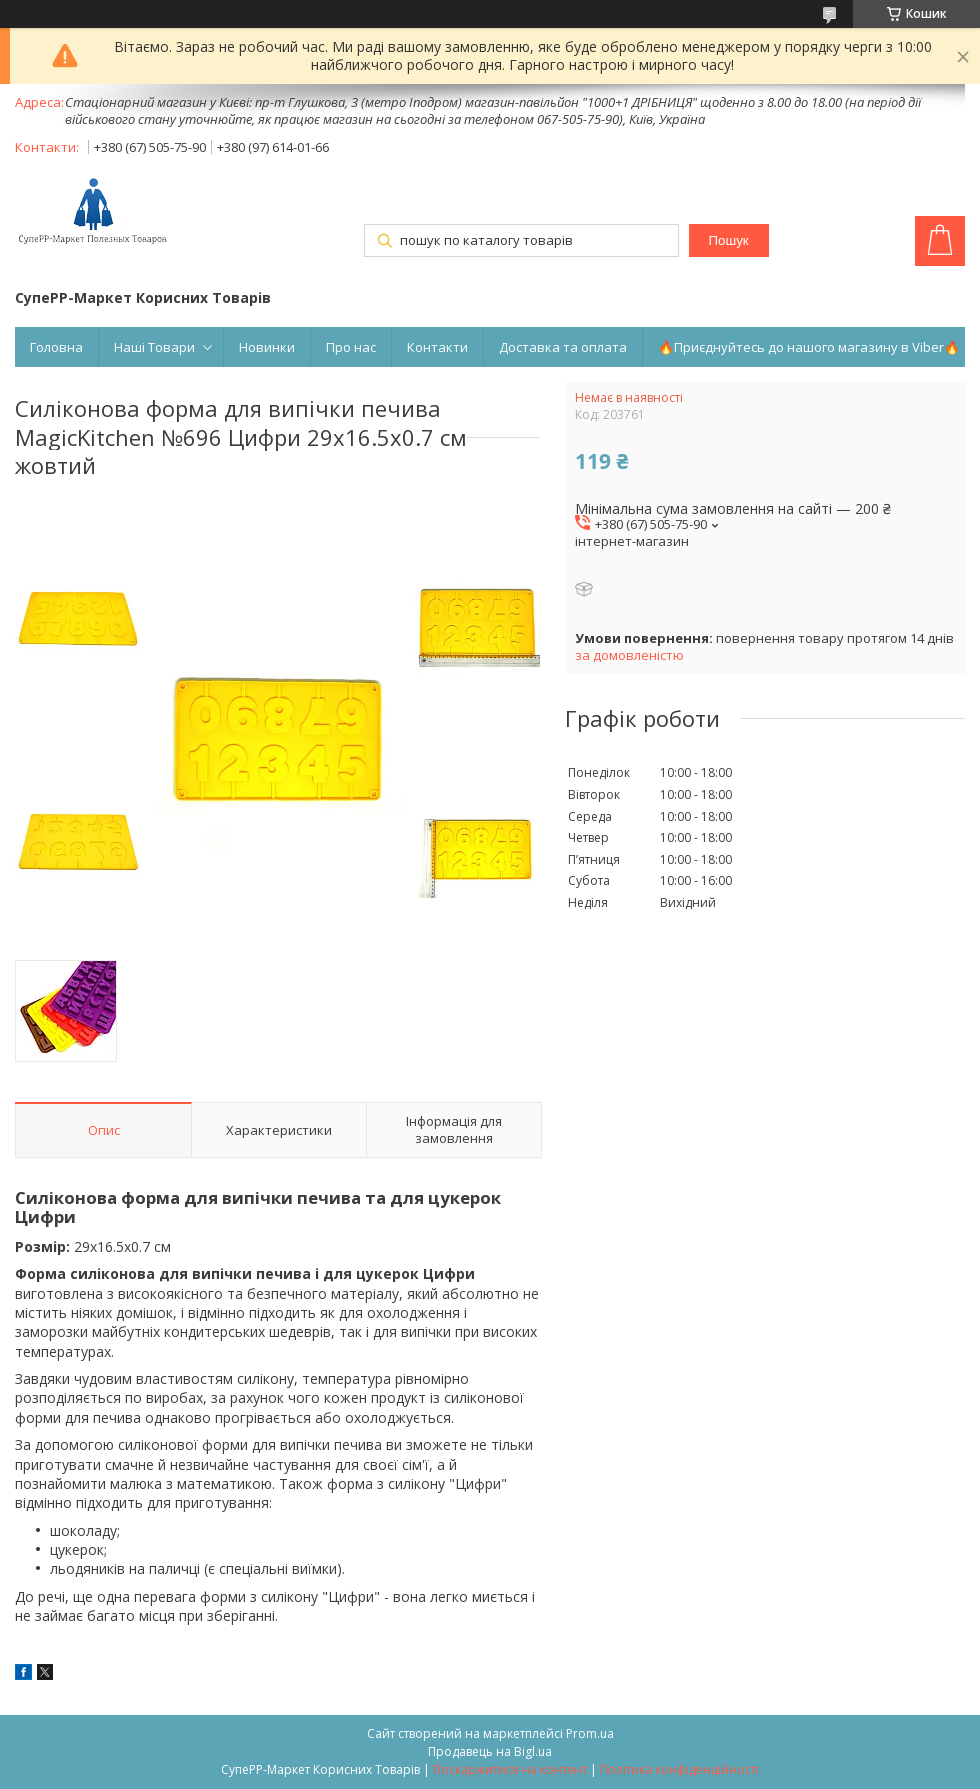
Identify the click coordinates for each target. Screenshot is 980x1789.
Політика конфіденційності (679, 1769)
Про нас (351, 347)
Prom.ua (590, 1733)
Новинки (267, 347)
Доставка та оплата (563, 347)
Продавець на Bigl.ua (490, 1751)
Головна (56, 347)
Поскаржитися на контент (510, 1769)
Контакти (437, 347)
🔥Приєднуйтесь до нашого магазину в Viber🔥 (809, 347)
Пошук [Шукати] (728, 240)
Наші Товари (154, 347)
